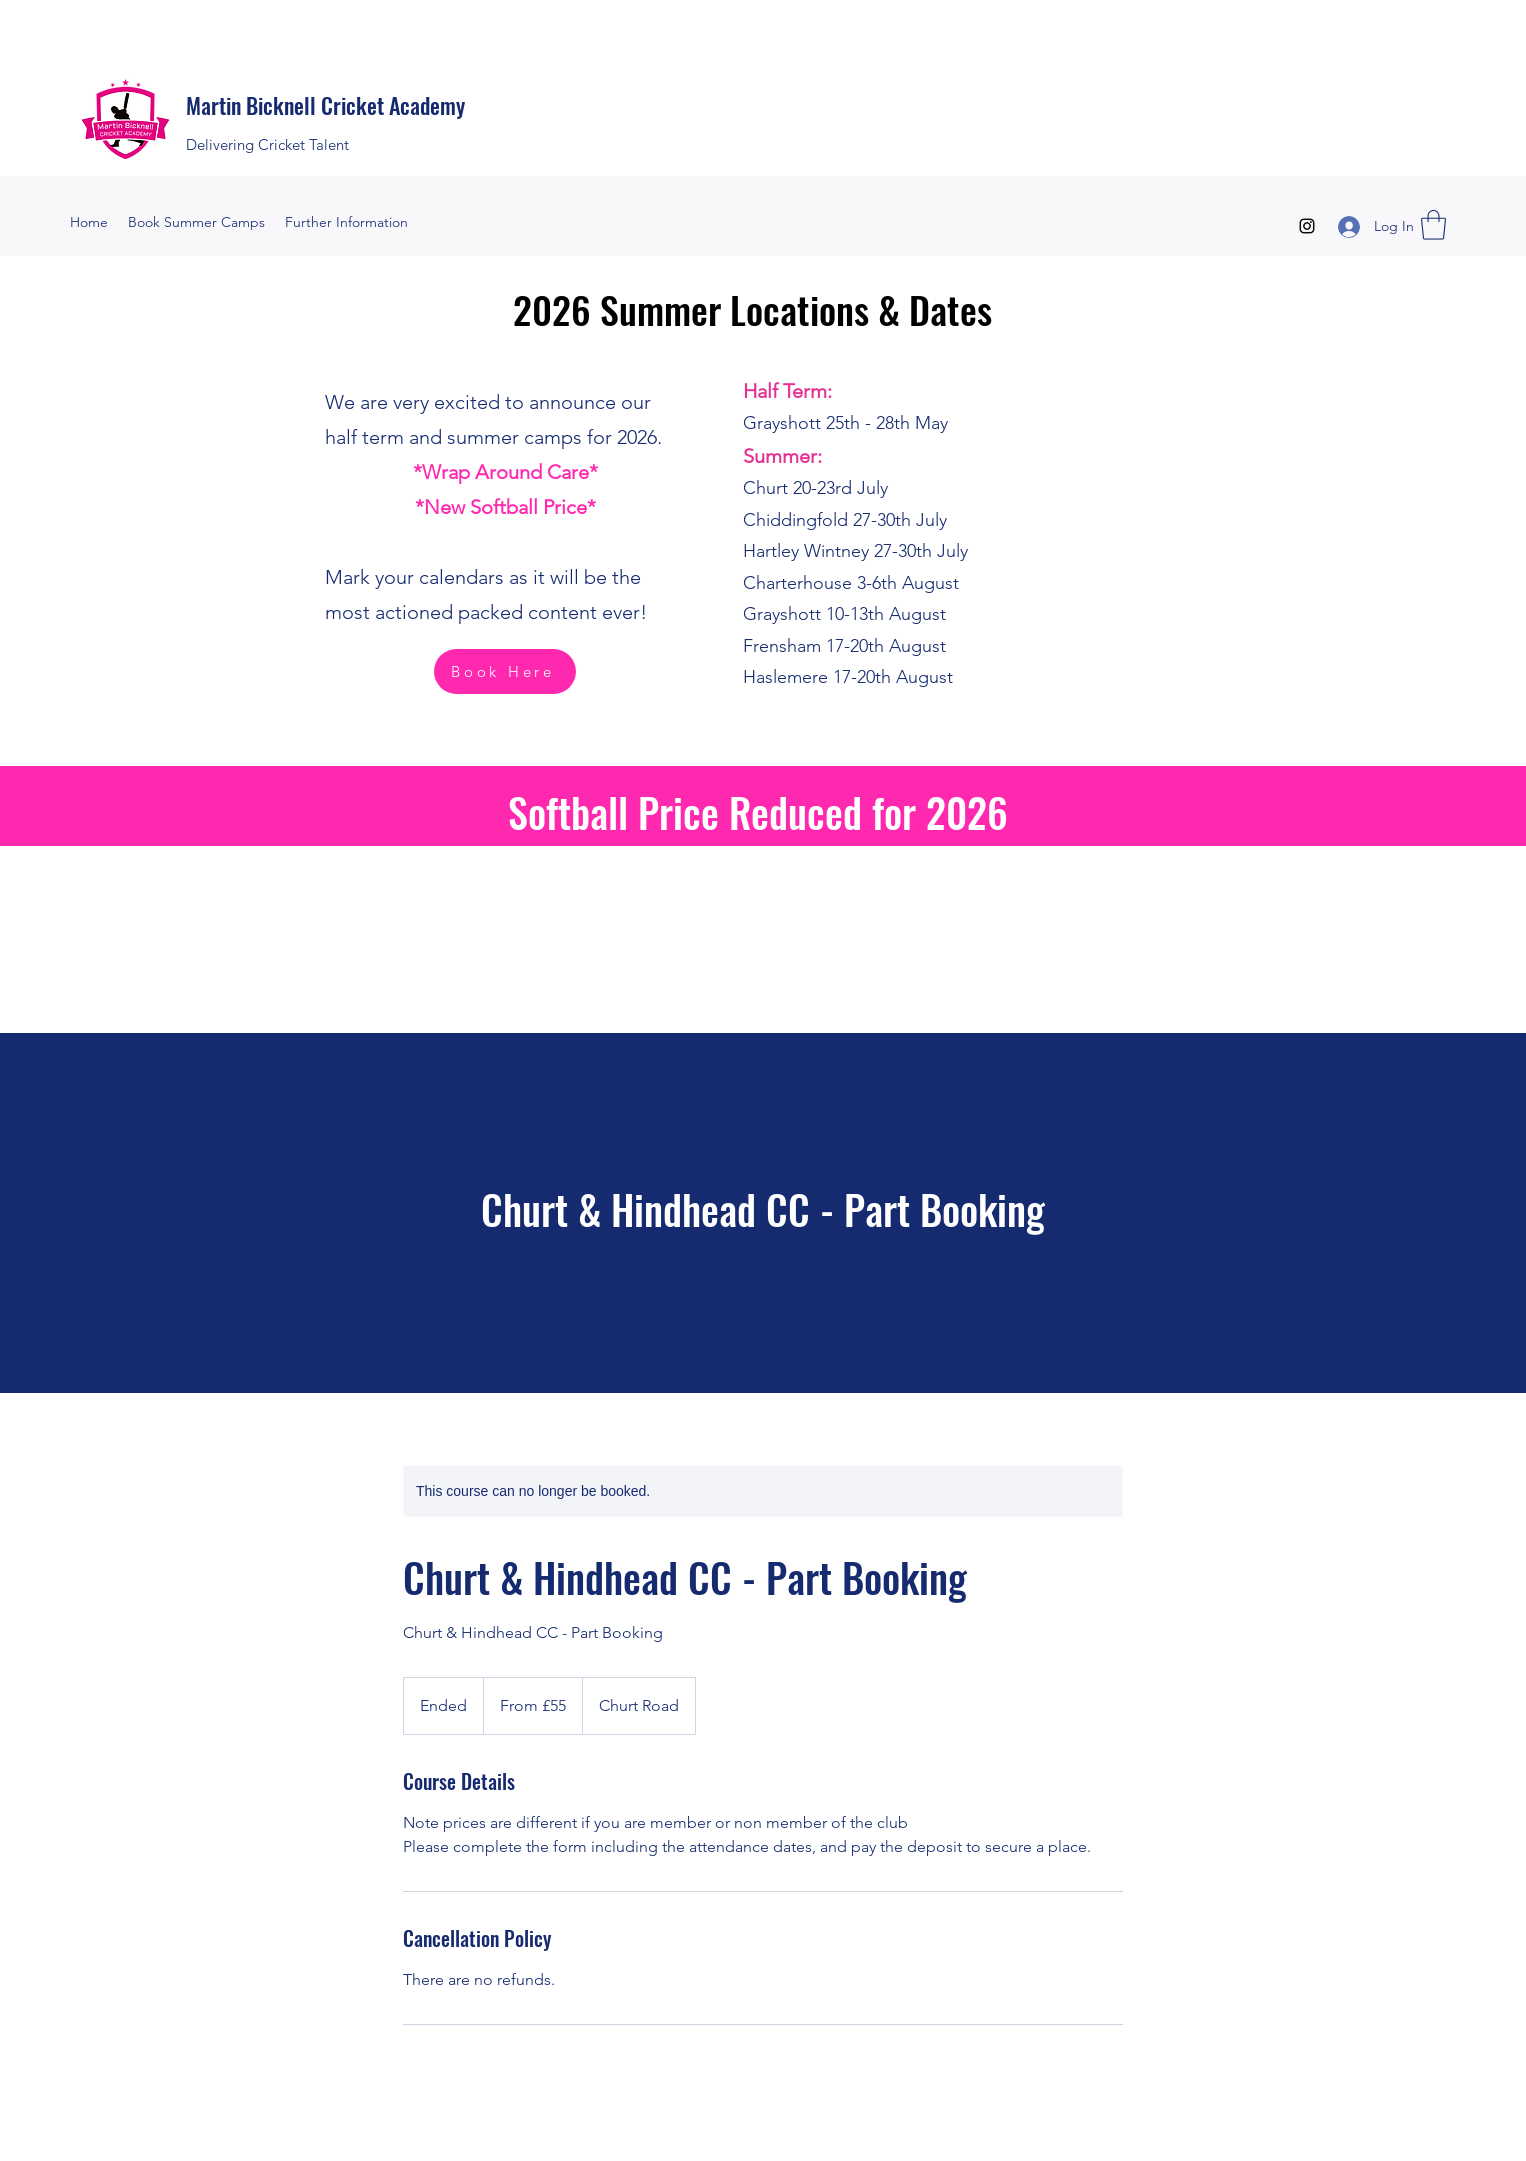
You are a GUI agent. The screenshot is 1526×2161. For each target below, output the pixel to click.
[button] (1433, 225)
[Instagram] (1307, 226)
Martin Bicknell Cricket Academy (325, 105)
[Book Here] (505, 671)
